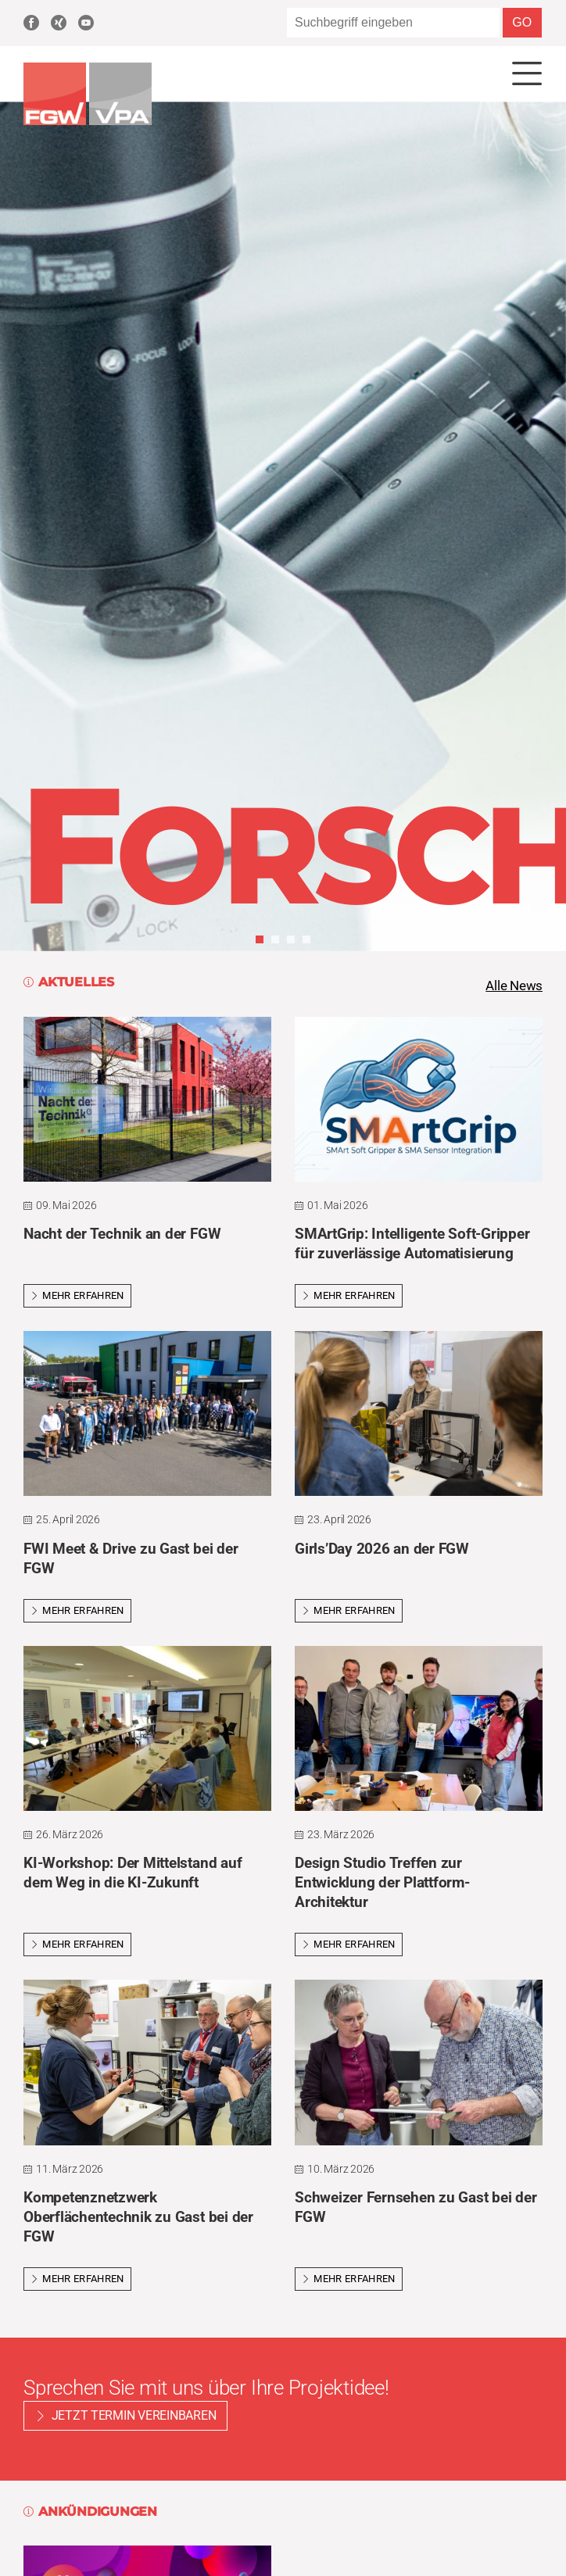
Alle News (512, 987)
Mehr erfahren (77, 1298)
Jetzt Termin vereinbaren (134, 2417)
